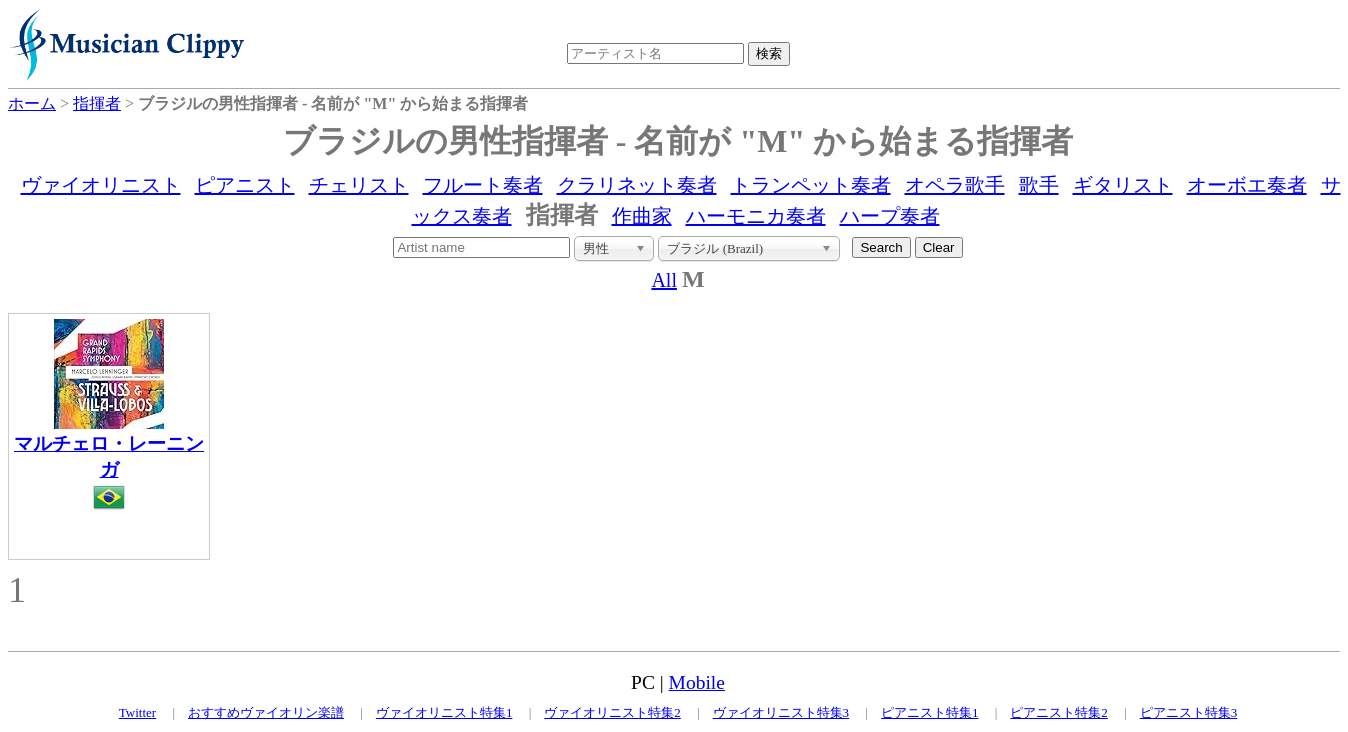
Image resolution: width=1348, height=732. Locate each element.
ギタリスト (1123, 185)
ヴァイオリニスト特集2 (612, 712)
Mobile (697, 682)
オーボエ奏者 (1247, 185)
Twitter (137, 712)
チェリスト (359, 185)
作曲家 (642, 216)
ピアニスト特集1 (930, 712)
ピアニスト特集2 (1059, 712)
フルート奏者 (483, 185)
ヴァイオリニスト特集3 (781, 712)
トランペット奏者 (811, 185)
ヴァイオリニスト (101, 185)
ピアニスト (245, 185)
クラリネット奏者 (637, 185)
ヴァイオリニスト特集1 (444, 712)
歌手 (1039, 185)
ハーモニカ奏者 (756, 216)
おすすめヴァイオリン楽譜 (266, 712)
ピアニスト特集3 (1189, 712)
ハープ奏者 (890, 216)
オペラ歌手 (955, 185)
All (664, 280)
